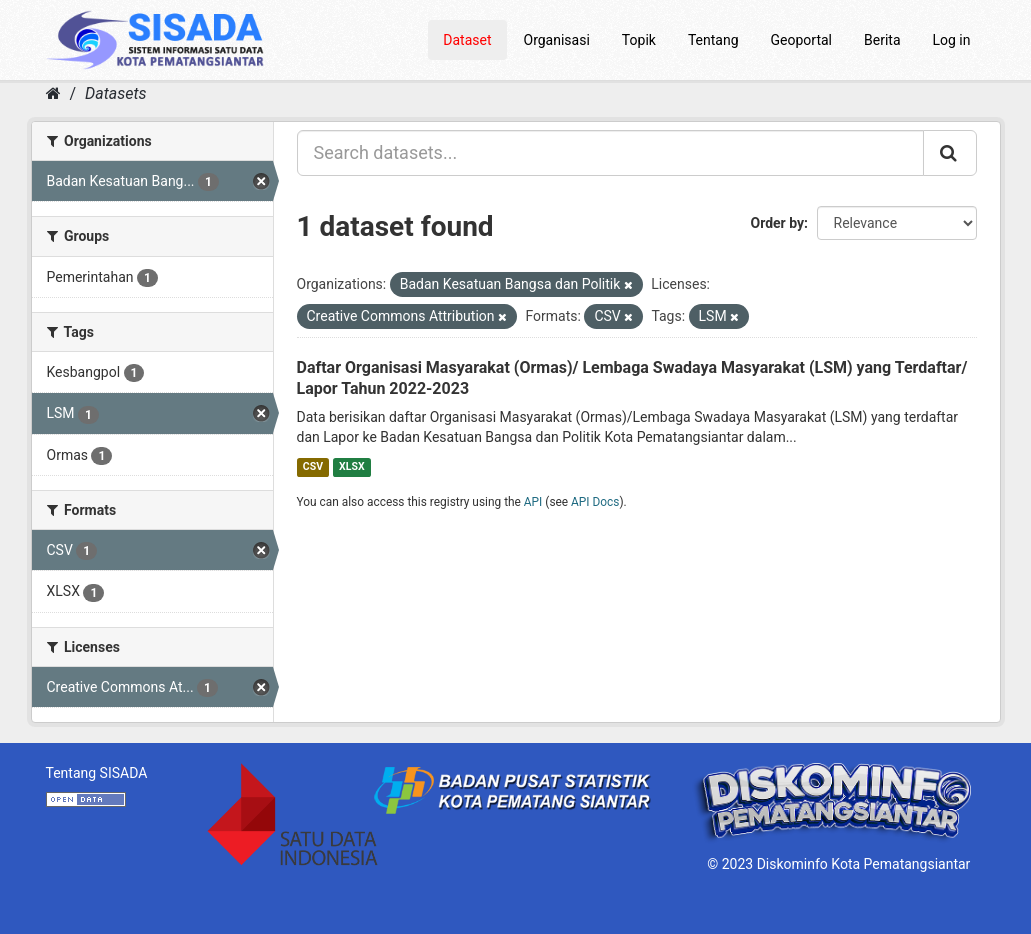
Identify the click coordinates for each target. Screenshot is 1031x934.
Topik (639, 40)
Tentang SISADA (97, 773)
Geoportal (801, 40)
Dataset (467, 40)
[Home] (53, 93)
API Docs (595, 502)
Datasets (115, 93)
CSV (313, 466)
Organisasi (557, 40)
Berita (882, 40)
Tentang (713, 40)
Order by (778, 223)
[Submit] (950, 153)
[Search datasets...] (610, 153)
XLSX (351, 466)
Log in (952, 40)
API (533, 502)
